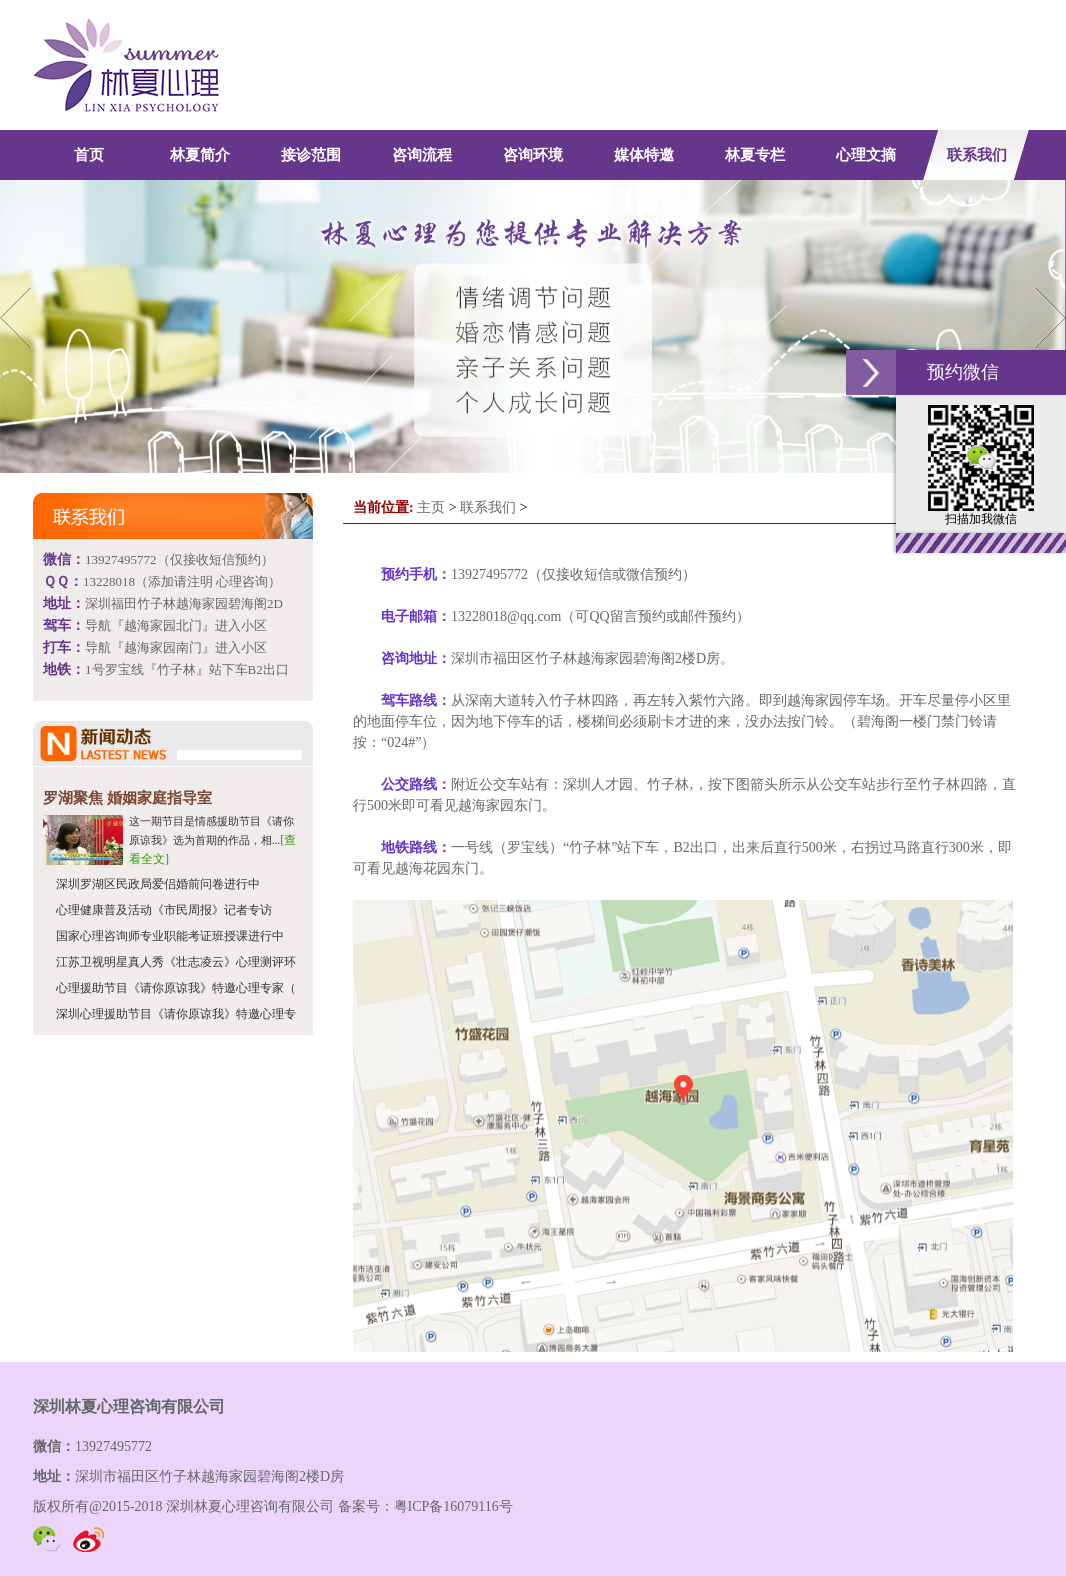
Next (1047, 317)
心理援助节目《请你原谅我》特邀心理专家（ (176, 988)
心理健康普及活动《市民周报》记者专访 (164, 910)
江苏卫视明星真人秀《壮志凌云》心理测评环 (176, 962)
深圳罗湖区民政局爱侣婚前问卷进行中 (158, 884)
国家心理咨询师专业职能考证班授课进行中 (170, 936)
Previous (19, 317)
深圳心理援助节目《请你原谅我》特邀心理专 (176, 1014)
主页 (431, 507)
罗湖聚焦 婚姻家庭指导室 (127, 798)
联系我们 (488, 507)
